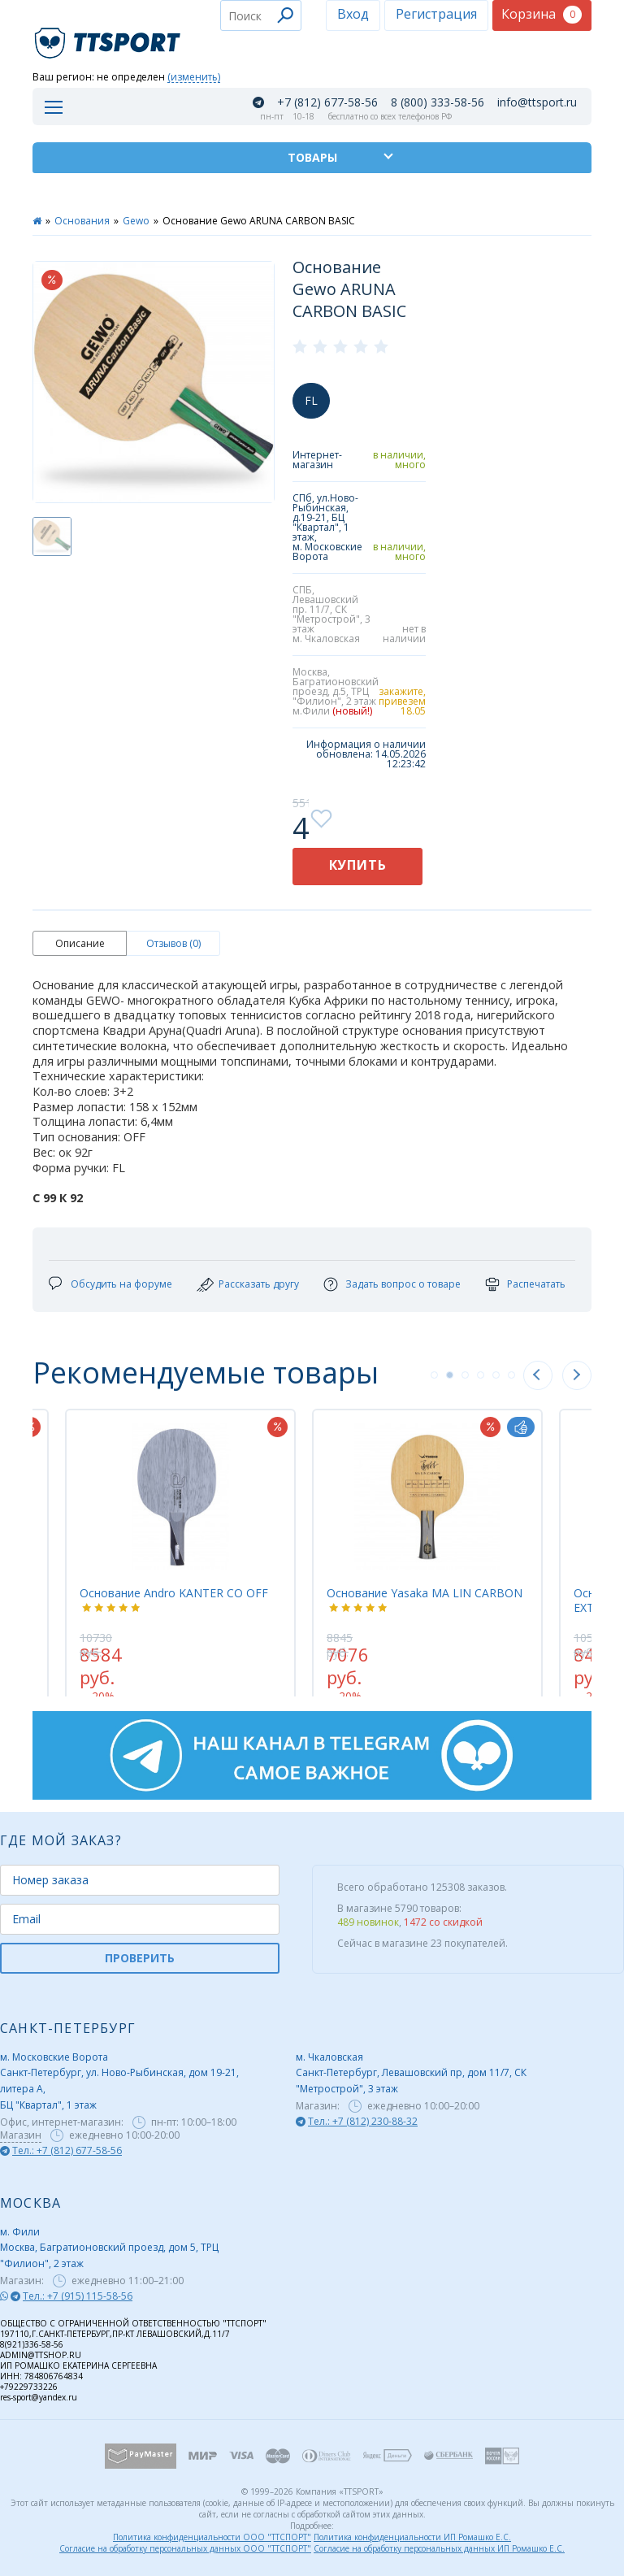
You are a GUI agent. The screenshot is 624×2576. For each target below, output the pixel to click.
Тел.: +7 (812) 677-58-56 (67, 2150)
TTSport (109, 36)
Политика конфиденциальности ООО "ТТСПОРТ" (212, 2537)
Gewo (136, 221)
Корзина (541, 14)
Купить (358, 865)
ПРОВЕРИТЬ (140, 1958)
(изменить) (193, 77)
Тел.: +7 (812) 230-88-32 (363, 2121)
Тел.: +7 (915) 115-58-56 (77, 2296)
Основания (82, 221)
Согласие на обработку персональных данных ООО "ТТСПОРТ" (185, 2548)
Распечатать (536, 1284)
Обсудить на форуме (121, 1284)
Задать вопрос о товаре (403, 1284)
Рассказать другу (259, 1284)
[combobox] (260, 15)
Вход (353, 14)
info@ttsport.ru (537, 102)
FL (311, 400)
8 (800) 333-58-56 (437, 102)
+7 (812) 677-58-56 (327, 102)
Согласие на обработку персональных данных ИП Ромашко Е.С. (439, 2548)
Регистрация (436, 14)
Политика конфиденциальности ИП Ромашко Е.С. (412, 2537)
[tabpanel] (427, 1544)
